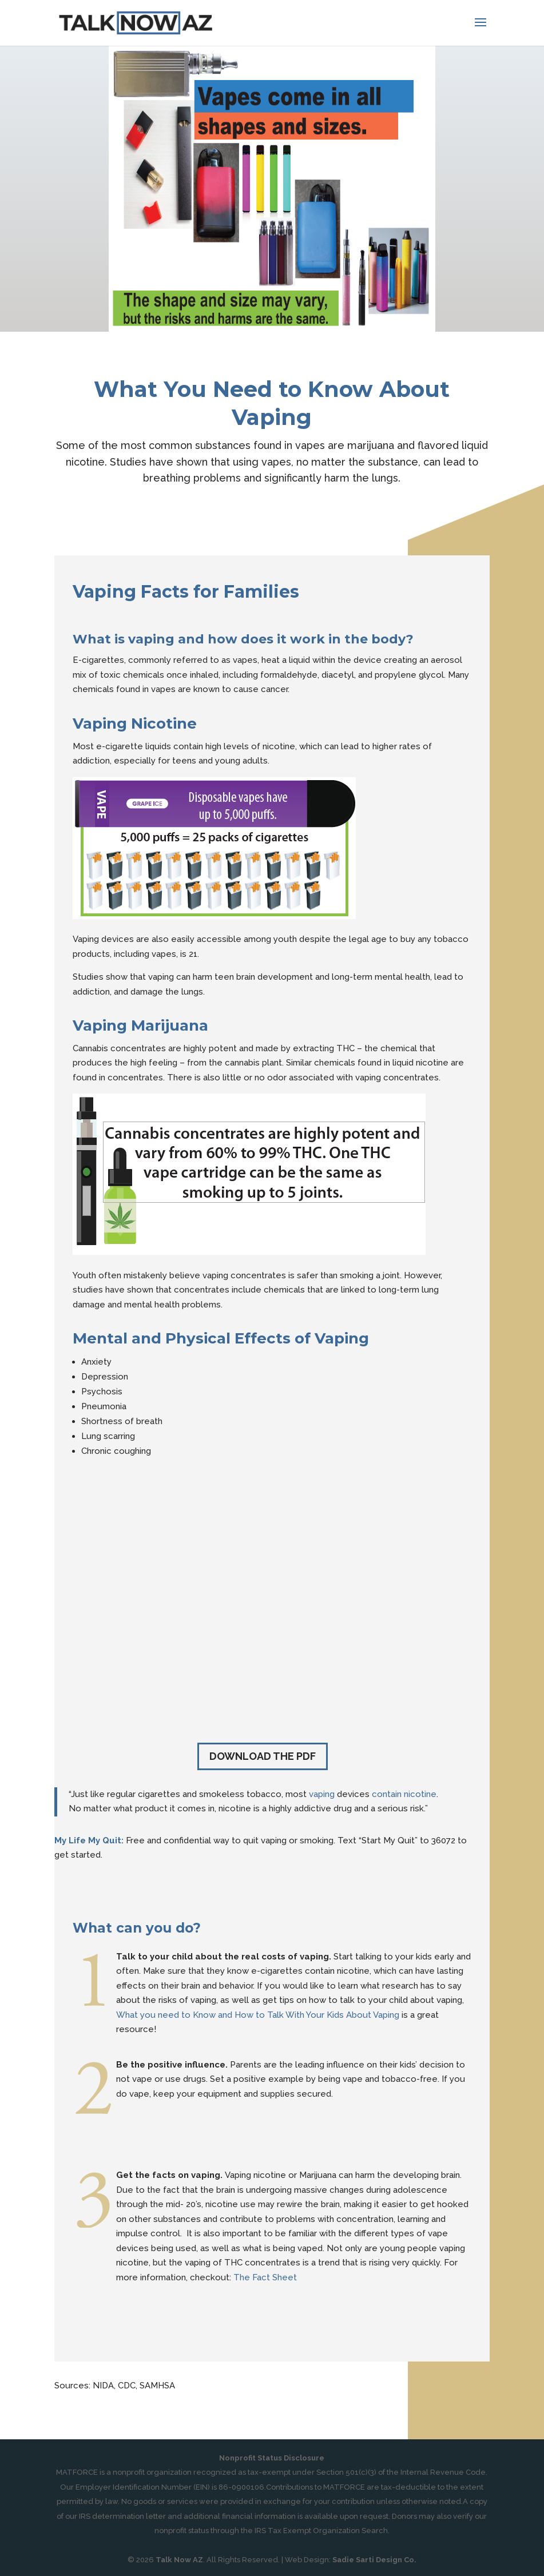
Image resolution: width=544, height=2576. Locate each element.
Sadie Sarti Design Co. (374, 2559)
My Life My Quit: (89, 1840)
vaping (322, 1794)
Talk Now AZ (179, 2559)
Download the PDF (262, 1756)
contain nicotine (404, 1794)
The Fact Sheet (265, 2277)
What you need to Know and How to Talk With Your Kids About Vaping (257, 2015)
